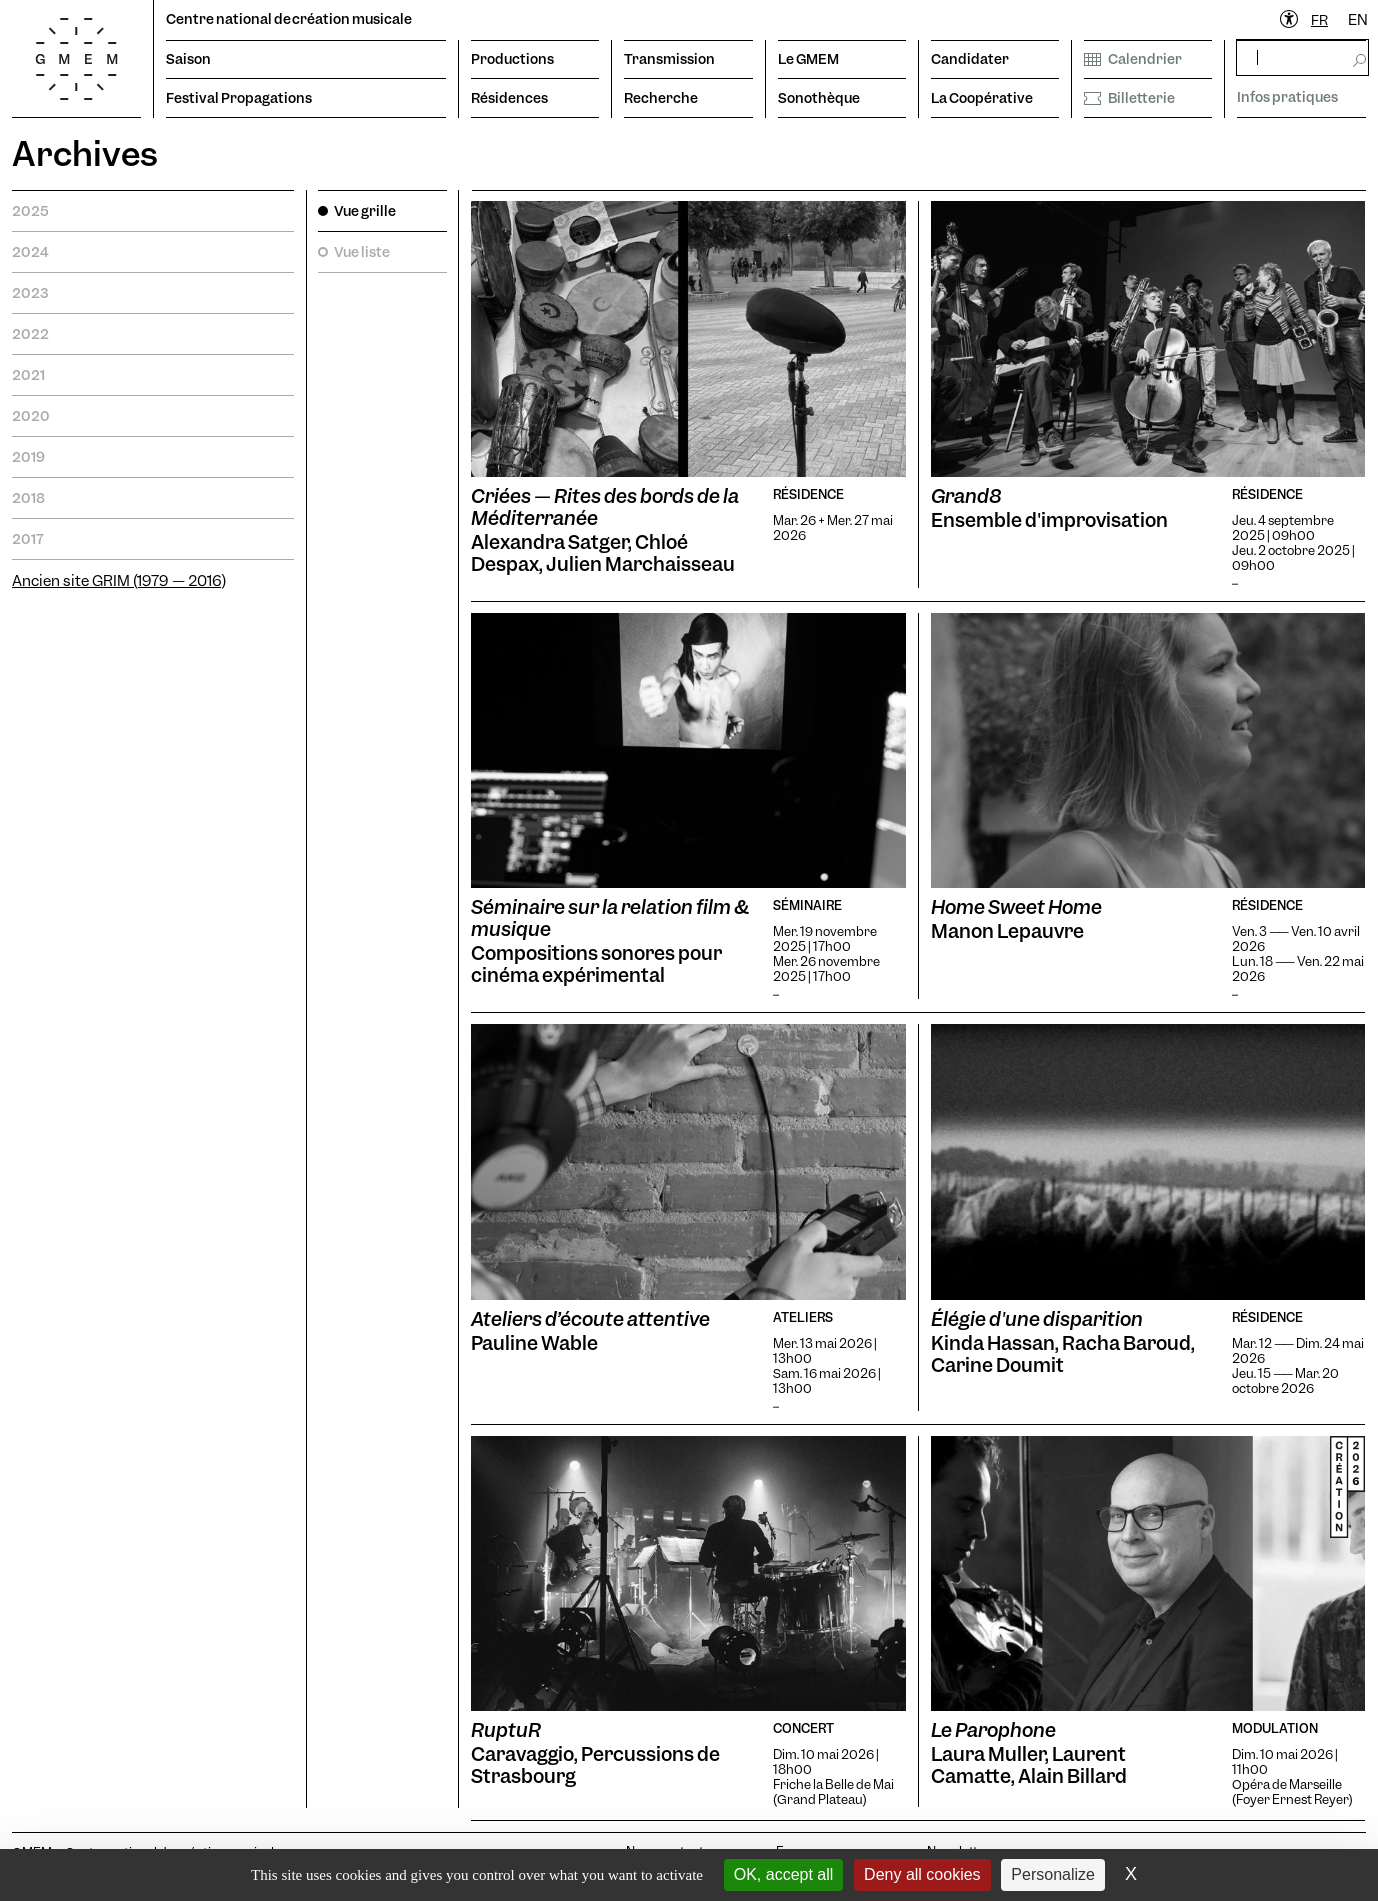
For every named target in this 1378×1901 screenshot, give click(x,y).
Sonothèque (819, 98)
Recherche (661, 98)
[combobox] (1319, 20)
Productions (512, 59)
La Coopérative (982, 98)
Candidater (970, 59)
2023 (30, 293)
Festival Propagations (239, 98)
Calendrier (1133, 59)
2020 (31, 416)
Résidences (509, 98)
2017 (28, 539)
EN (1358, 20)
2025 (30, 211)
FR (1319, 20)
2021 (28, 375)
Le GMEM (808, 59)
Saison (188, 59)
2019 (28, 457)
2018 (28, 498)
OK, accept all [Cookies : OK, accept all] (784, 1874)
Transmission (669, 59)
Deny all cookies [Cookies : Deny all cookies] (922, 1874)
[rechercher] (1302, 57)
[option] (1358, 20)
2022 (30, 334)
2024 (30, 252)
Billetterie (1129, 98)
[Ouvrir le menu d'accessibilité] (1290, 20)
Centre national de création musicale (289, 19)
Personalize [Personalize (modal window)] (1053, 1874)
